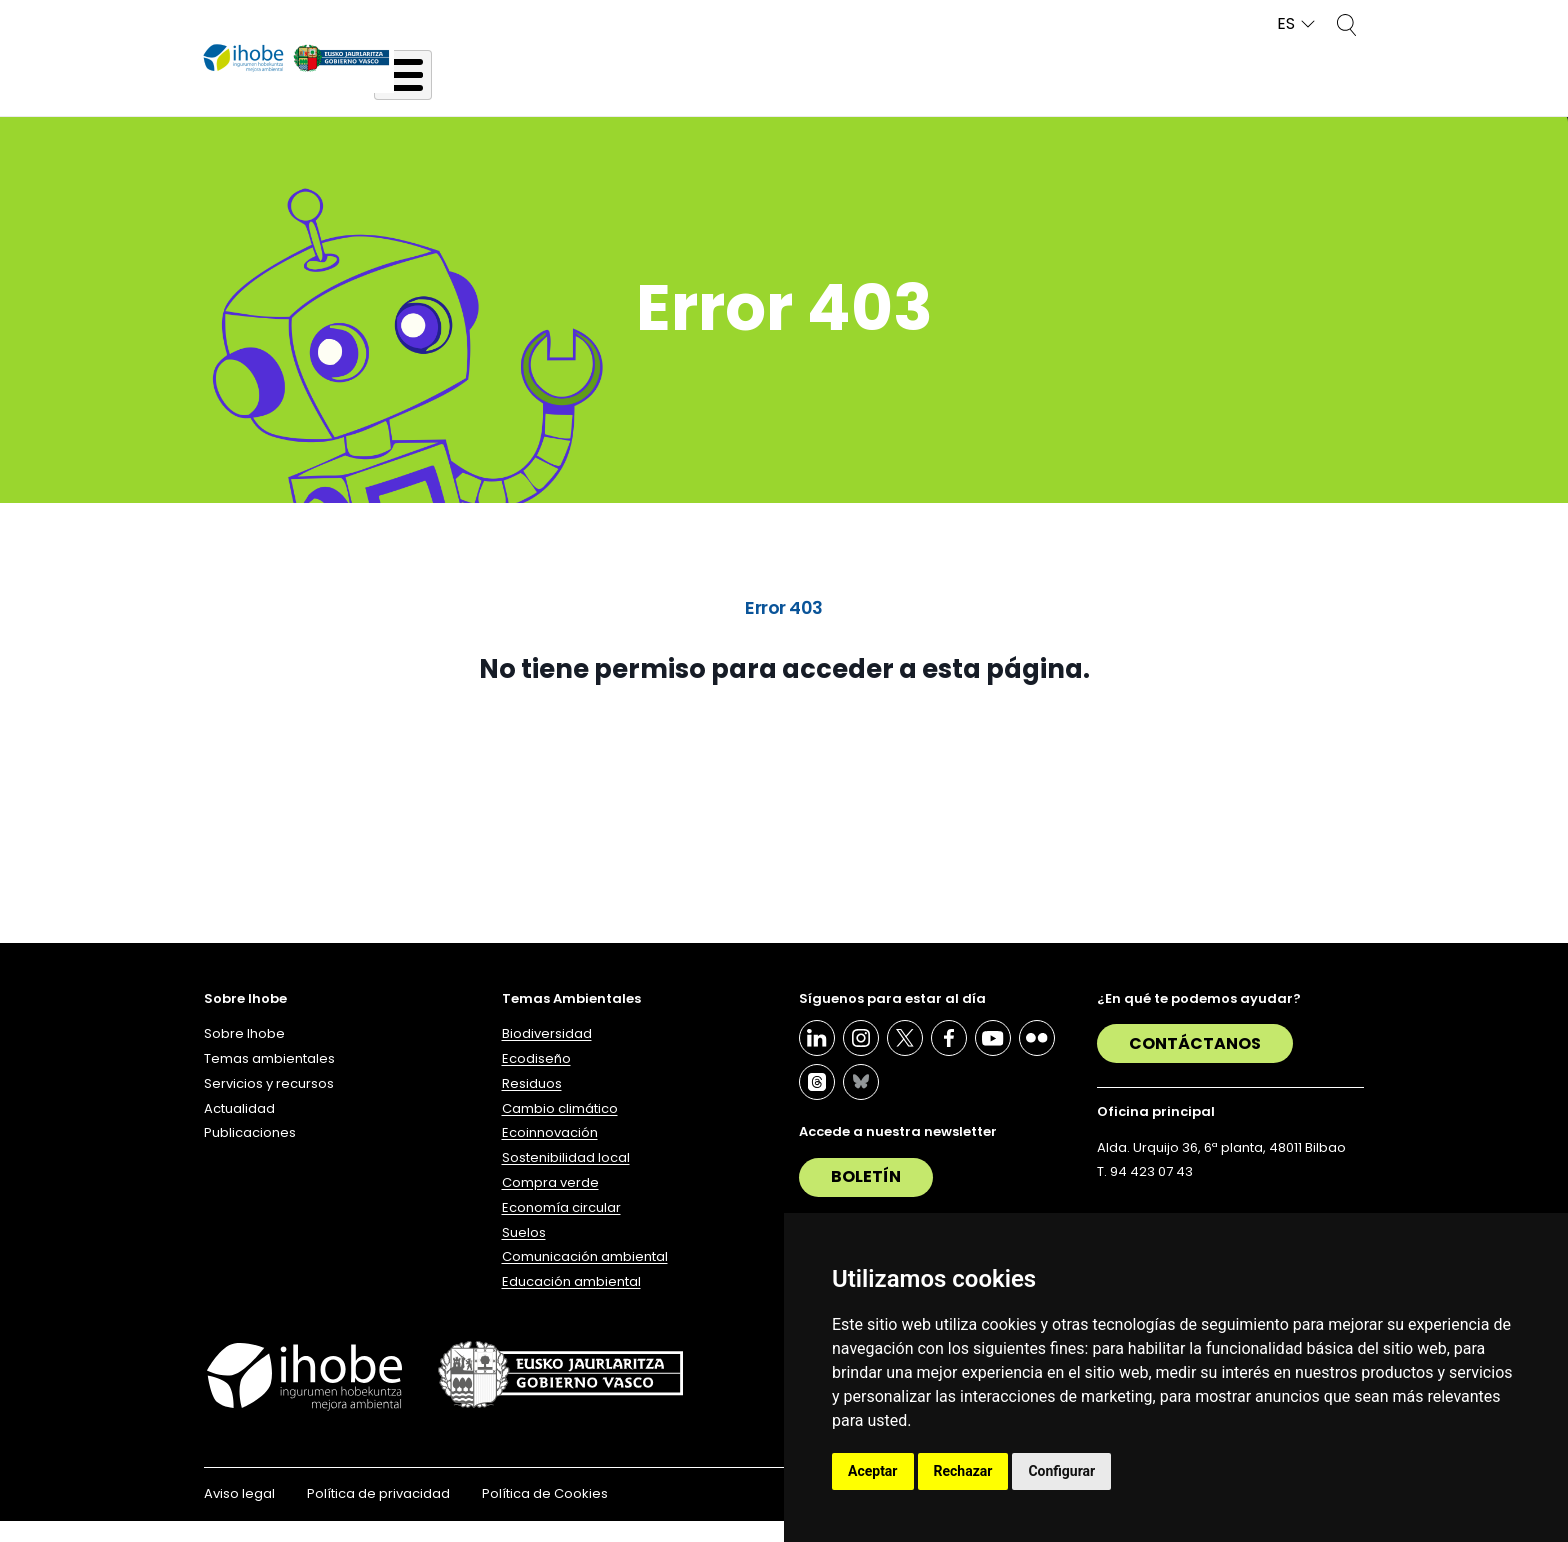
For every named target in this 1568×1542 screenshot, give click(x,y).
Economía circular (561, 1228)
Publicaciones (1310, 92)
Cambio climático (560, 1128)
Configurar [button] (1061, 1471)
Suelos (524, 1252)
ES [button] (1286, 24)
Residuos (532, 1104)
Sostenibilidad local (566, 1178)
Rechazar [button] (963, 1471)
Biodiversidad (547, 1054)
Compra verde (550, 1203)
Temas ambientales (740, 92)
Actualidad (1148, 92)
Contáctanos (1195, 1064)
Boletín (866, 1197)
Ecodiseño (536, 1079)
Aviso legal (239, 1514)
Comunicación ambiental (585, 1277)
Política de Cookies (545, 1514)
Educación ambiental (571, 1302)
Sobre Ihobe (548, 92)
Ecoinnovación (550, 1153)
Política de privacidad (378, 1514)
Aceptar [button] (873, 1471)
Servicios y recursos (962, 92)
